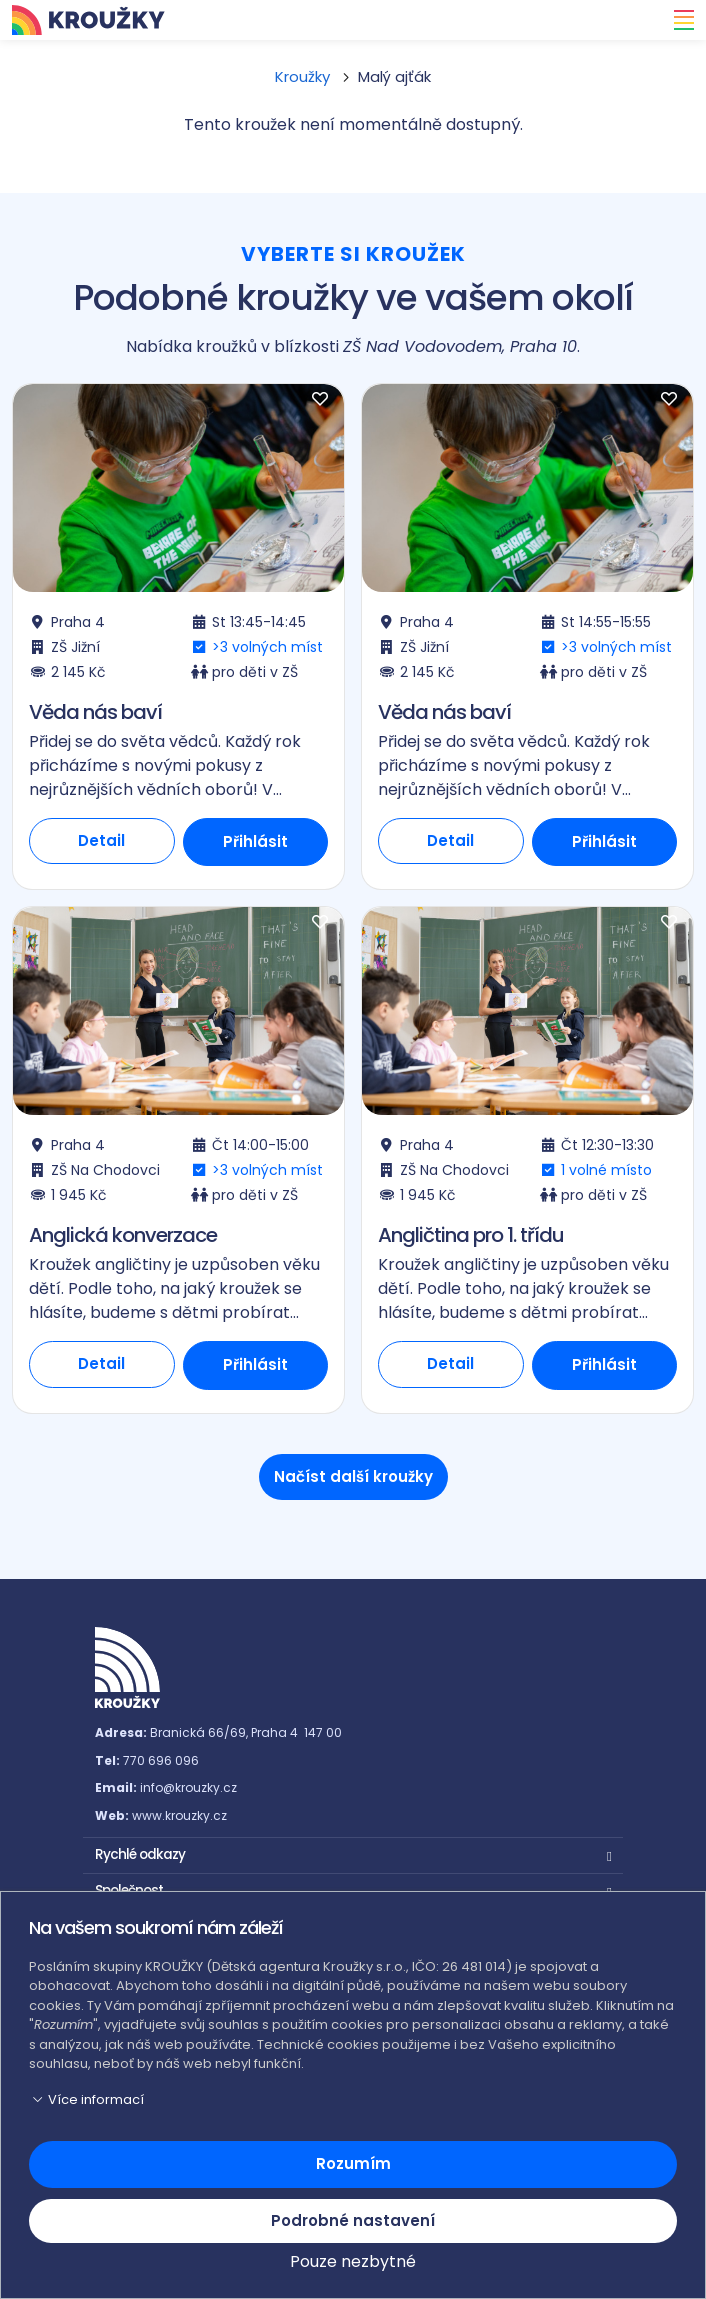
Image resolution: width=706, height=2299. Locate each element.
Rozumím (353, 2163)
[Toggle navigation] (678, 20)
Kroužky (302, 76)
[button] (353, 1853)
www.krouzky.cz (179, 1815)
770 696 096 (161, 1760)
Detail (101, 840)
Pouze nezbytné (353, 2261)
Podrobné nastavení (353, 2220)
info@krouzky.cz (188, 1787)
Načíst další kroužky (353, 1476)
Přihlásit (255, 841)
